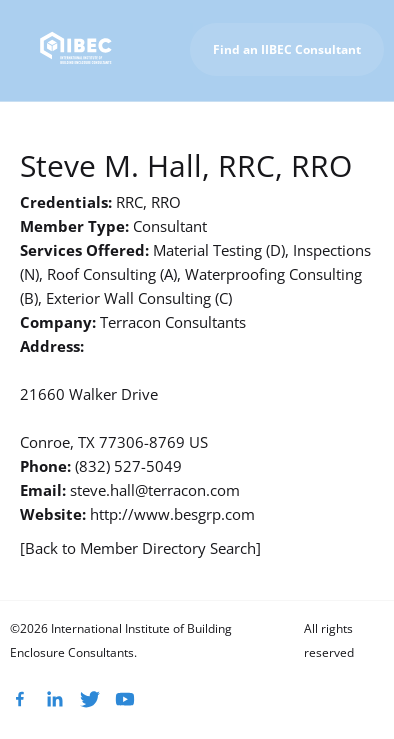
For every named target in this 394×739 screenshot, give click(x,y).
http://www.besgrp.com (172, 514)
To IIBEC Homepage (317, 124)
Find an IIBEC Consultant (287, 49)
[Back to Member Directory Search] (140, 548)
